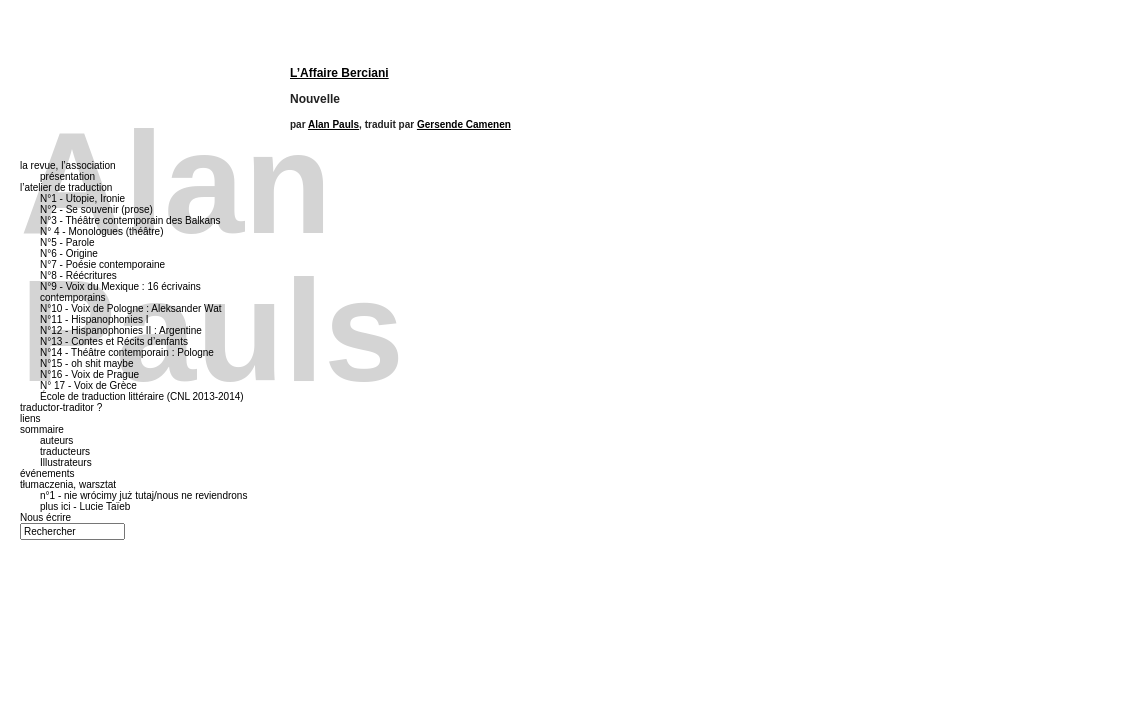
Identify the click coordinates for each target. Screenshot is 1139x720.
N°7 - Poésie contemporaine (102, 264)
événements (47, 473)
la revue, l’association (68, 165)
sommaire (42, 429)
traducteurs (65, 451)
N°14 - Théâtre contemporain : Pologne (127, 352)
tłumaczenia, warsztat (68, 484)
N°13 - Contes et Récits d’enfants (114, 341)
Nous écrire (45, 517)
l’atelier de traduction (66, 187)
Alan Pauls (333, 124)
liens (30, 418)
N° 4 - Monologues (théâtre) (102, 231)
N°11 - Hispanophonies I (94, 319)
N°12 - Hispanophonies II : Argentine (121, 330)
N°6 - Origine (69, 253)
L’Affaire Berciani (339, 73)
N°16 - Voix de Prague (89, 374)
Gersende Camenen (464, 124)
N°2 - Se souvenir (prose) (96, 209)
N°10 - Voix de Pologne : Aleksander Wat (131, 308)
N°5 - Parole (67, 242)
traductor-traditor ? (61, 407)
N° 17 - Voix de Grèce (88, 385)
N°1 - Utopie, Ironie (82, 198)
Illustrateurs (66, 462)
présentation (67, 176)
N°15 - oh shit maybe (87, 363)
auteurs (56, 440)
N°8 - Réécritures (78, 275)
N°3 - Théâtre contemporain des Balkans (130, 220)
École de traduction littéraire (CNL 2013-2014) (142, 396)
